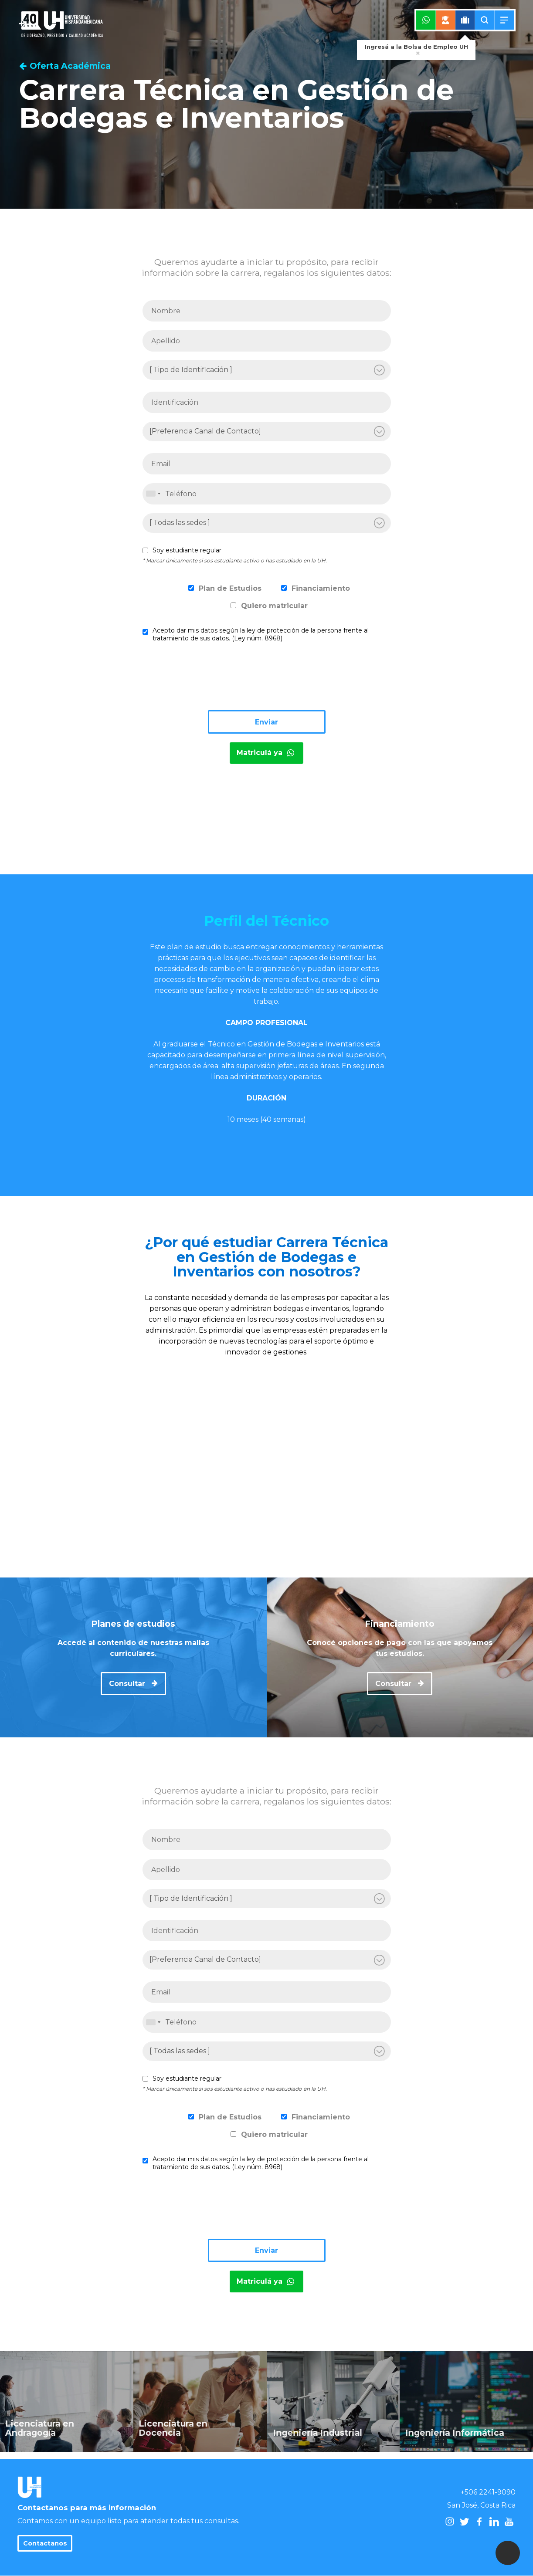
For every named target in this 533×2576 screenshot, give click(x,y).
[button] (508, 2553)
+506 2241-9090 (488, 2492)
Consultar (133, 1683)
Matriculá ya (266, 753)
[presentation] (209, 680)
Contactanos (45, 2543)
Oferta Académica (65, 66)
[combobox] (153, 494)
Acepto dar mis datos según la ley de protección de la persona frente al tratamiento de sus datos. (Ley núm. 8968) (261, 634)
